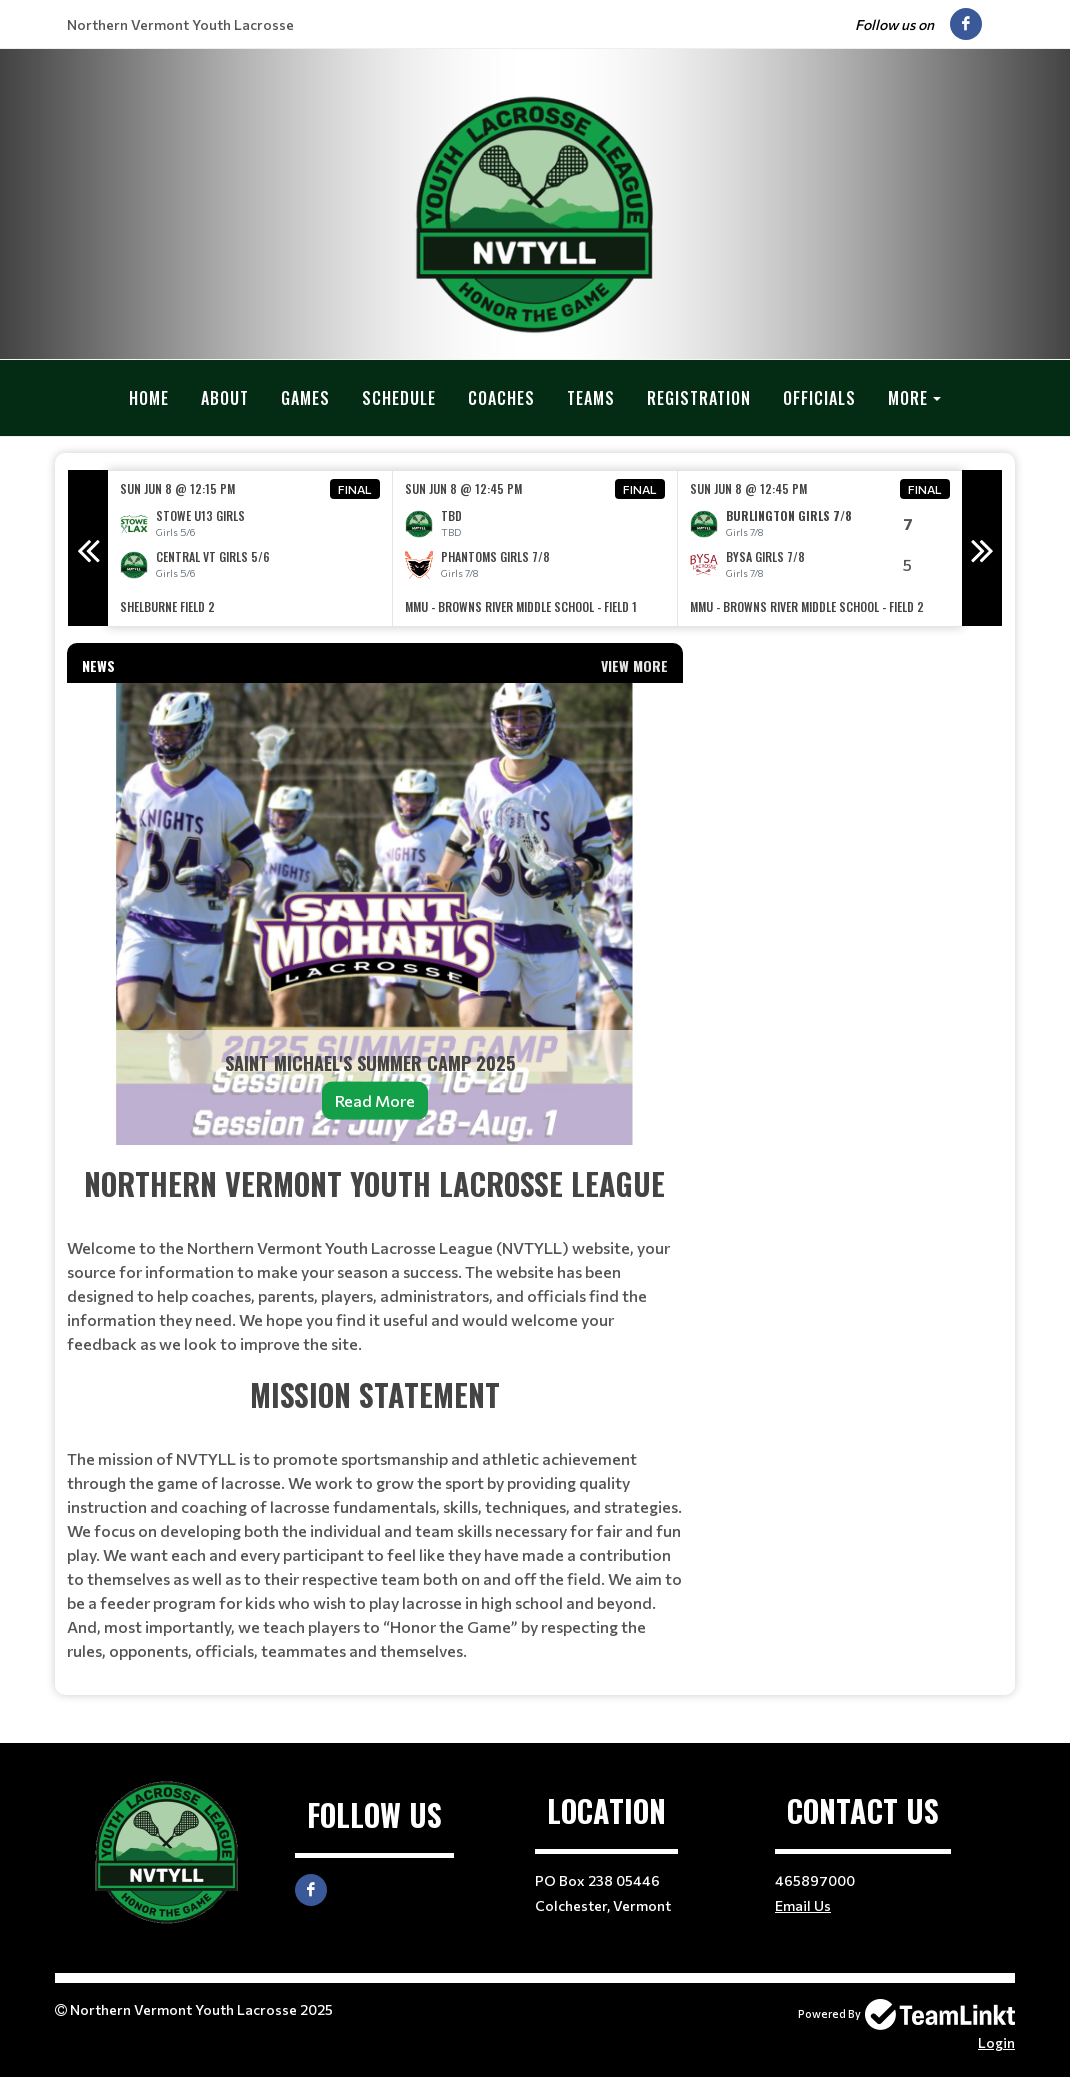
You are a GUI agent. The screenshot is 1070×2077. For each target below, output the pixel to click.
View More (634, 664)
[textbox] (375, 1411)
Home (149, 398)
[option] (250, 547)
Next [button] (982, 547)
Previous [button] (88, 547)
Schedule (399, 398)
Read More (375, 1099)
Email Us (803, 1904)
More (908, 398)
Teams (591, 398)
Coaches (501, 398)
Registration (699, 398)
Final (355, 488)
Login (996, 2041)
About (225, 398)
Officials (819, 398)
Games (305, 398)
